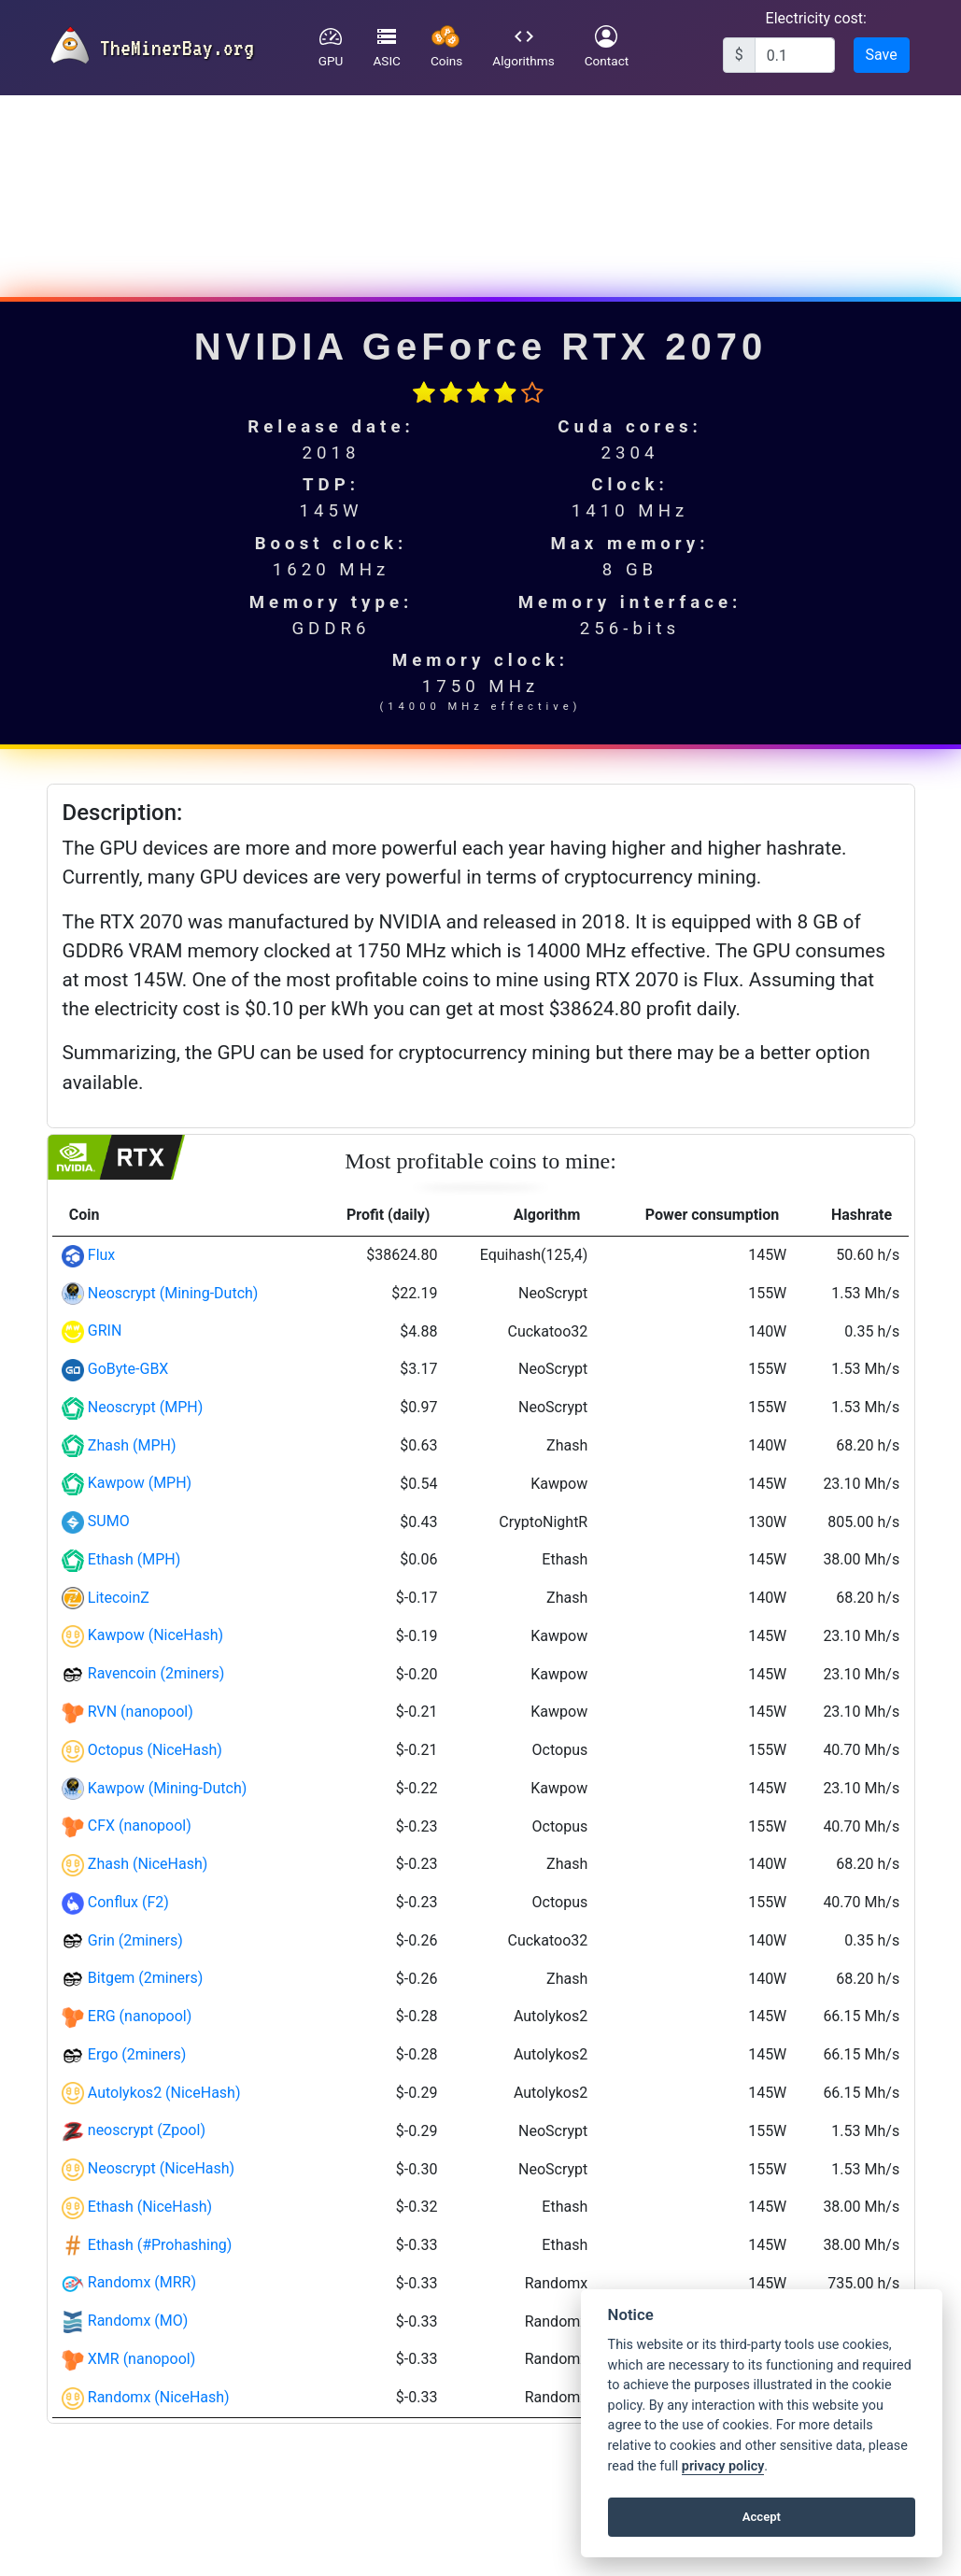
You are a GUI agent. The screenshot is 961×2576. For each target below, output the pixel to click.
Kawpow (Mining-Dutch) (167, 1788)
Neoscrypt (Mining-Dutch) (173, 1293)
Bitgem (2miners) (146, 1978)
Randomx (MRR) (142, 2282)
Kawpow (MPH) (139, 1483)
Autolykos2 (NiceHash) (164, 2093)
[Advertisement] (478, 186)
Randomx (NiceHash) (159, 2397)
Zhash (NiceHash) (148, 1864)
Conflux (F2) (128, 1902)
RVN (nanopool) (140, 1711)
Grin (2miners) (135, 1940)
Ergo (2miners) (137, 2054)
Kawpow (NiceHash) (155, 1635)
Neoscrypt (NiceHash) (161, 2168)
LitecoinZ (118, 1597)
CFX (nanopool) (139, 1825)
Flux (102, 1255)
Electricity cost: (816, 18)
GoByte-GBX (128, 1369)
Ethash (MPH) (134, 1559)
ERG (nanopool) (140, 2016)
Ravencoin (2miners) (156, 1673)
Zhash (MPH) (132, 1445)
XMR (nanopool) (142, 2359)
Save (881, 55)
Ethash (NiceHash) (150, 2206)
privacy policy (723, 2466)
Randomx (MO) (138, 2320)
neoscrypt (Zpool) (146, 2130)
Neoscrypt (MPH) (146, 1407)
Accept (761, 2517)
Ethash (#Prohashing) (160, 2245)
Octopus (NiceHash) (155, 1750)
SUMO (109, 1521)
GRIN (105, 1330)
